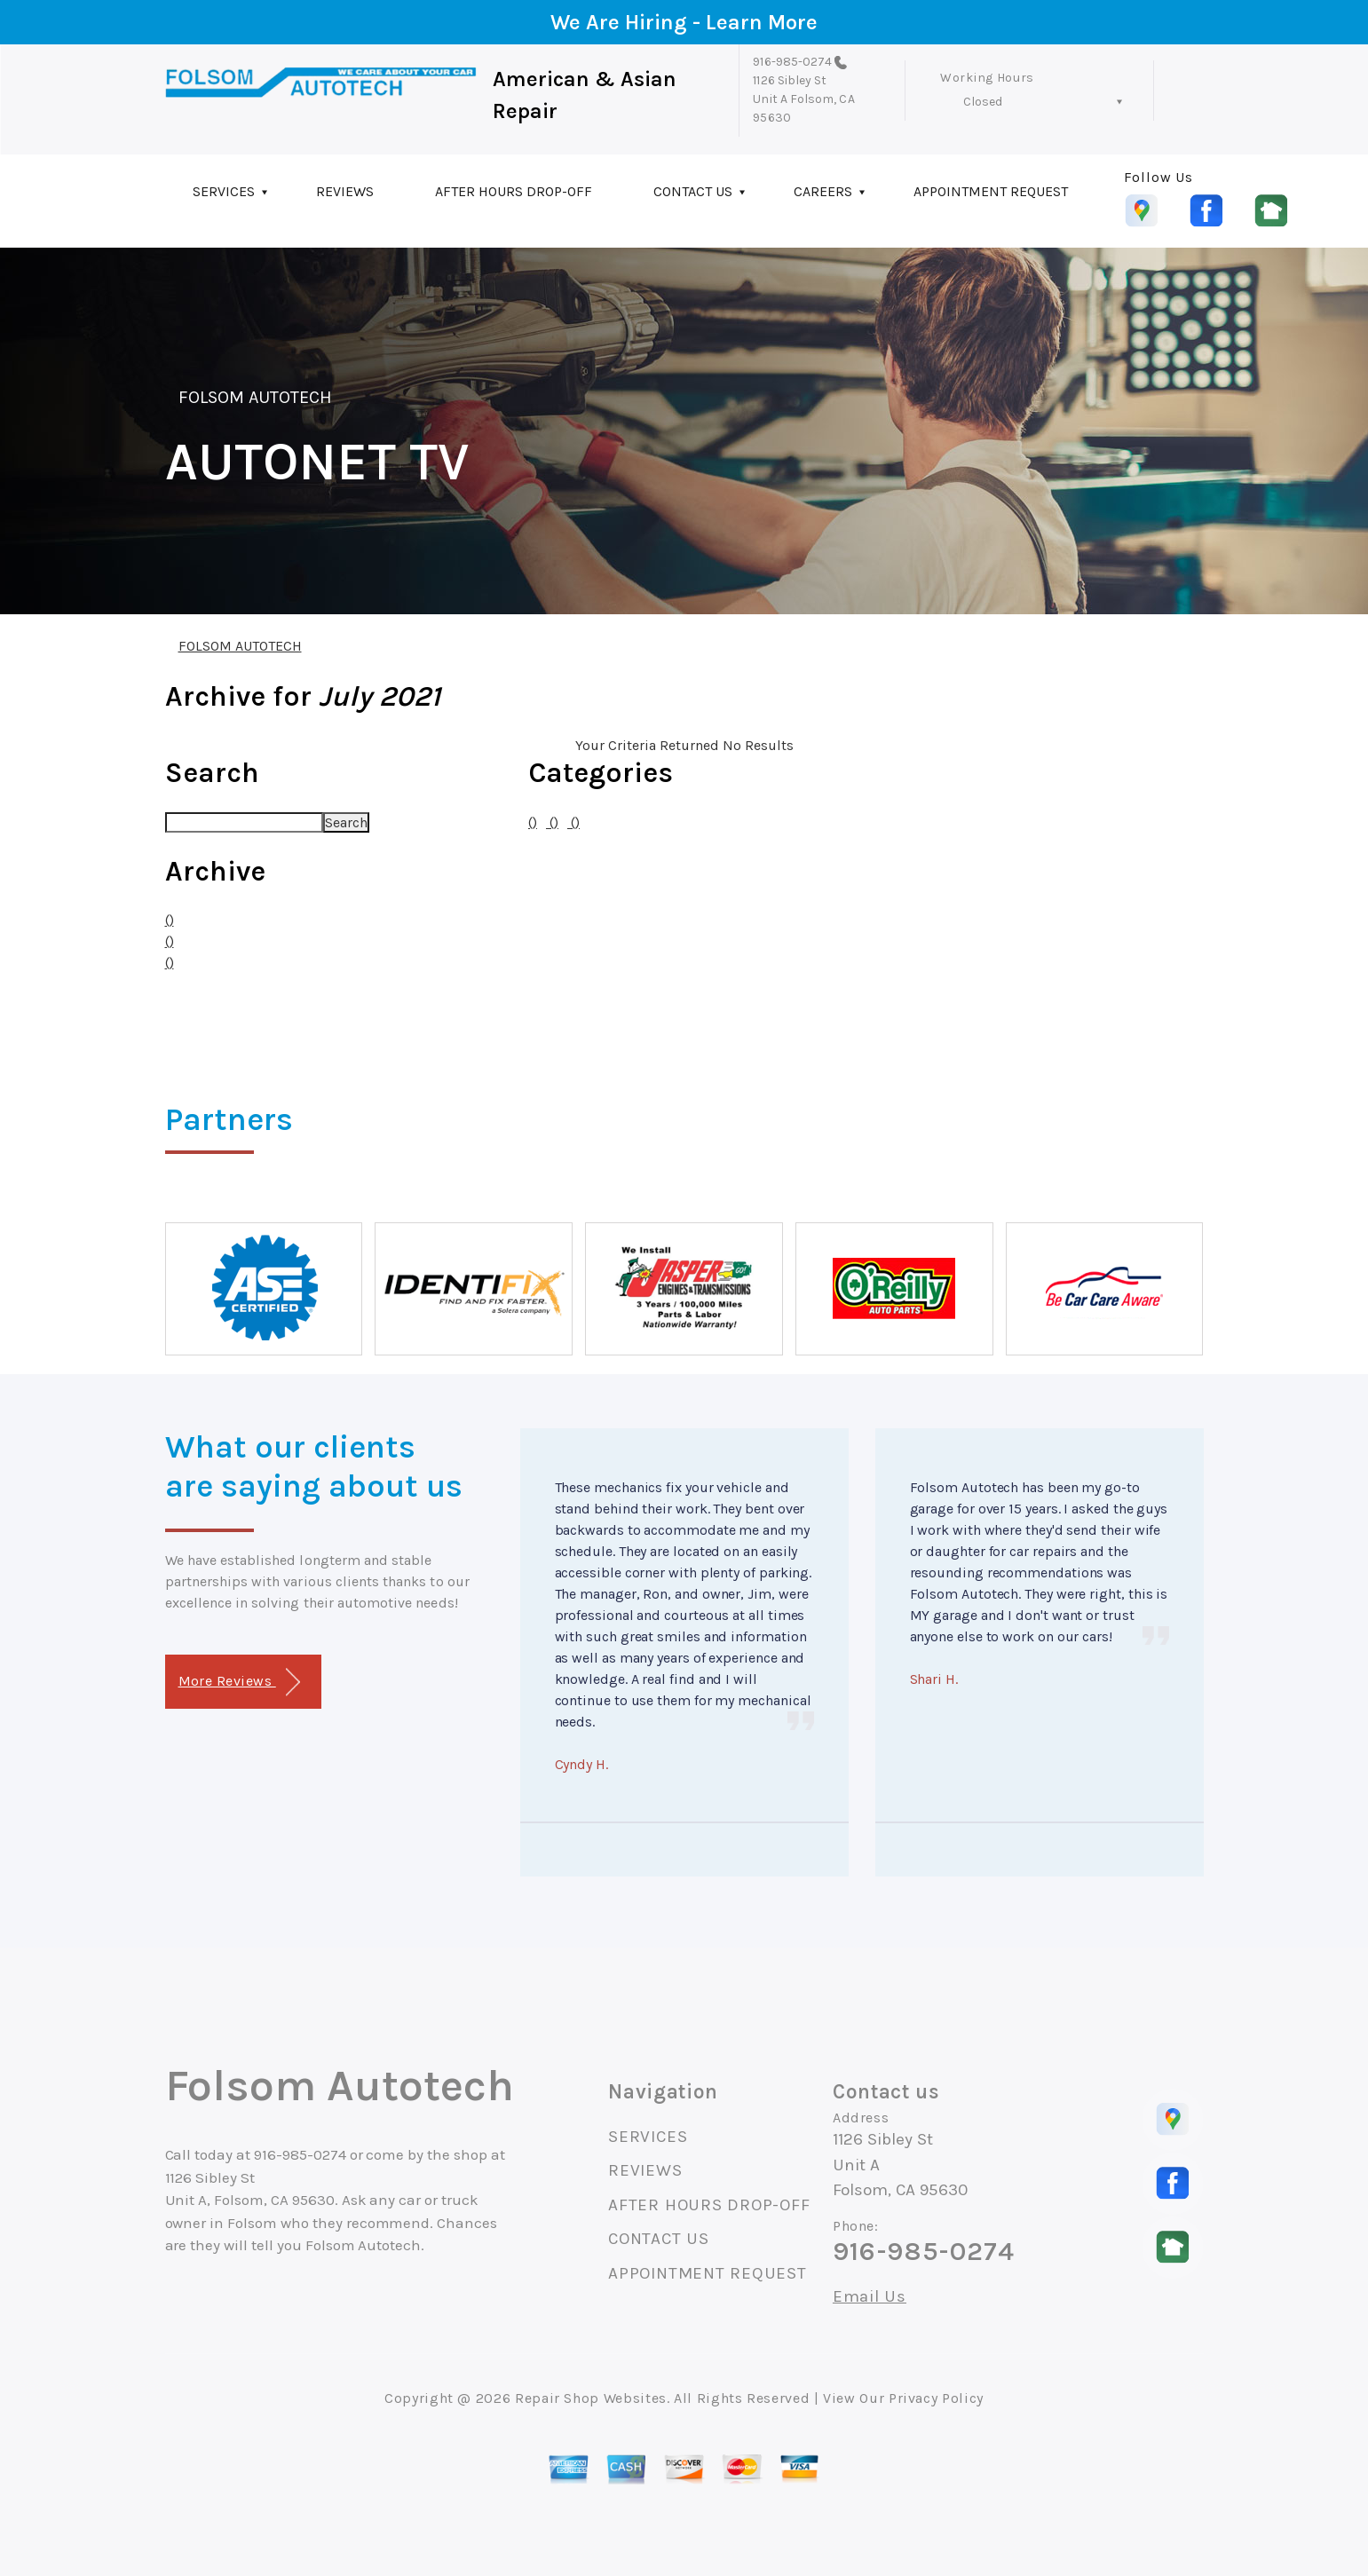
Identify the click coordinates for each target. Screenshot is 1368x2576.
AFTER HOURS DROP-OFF (513, 191)
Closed (982, 101)
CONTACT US (692, 191)
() (169, 920)
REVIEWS (345, 191)
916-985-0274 (792, 61)
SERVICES (224, 191)
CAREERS (823, 191)
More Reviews (239, 1682)
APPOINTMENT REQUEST (990, 191)
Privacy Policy (936, 2398)
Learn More (762, 22)
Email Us (869, 2296)
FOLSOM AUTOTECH (255, 397)
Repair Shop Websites (591, 2398)
